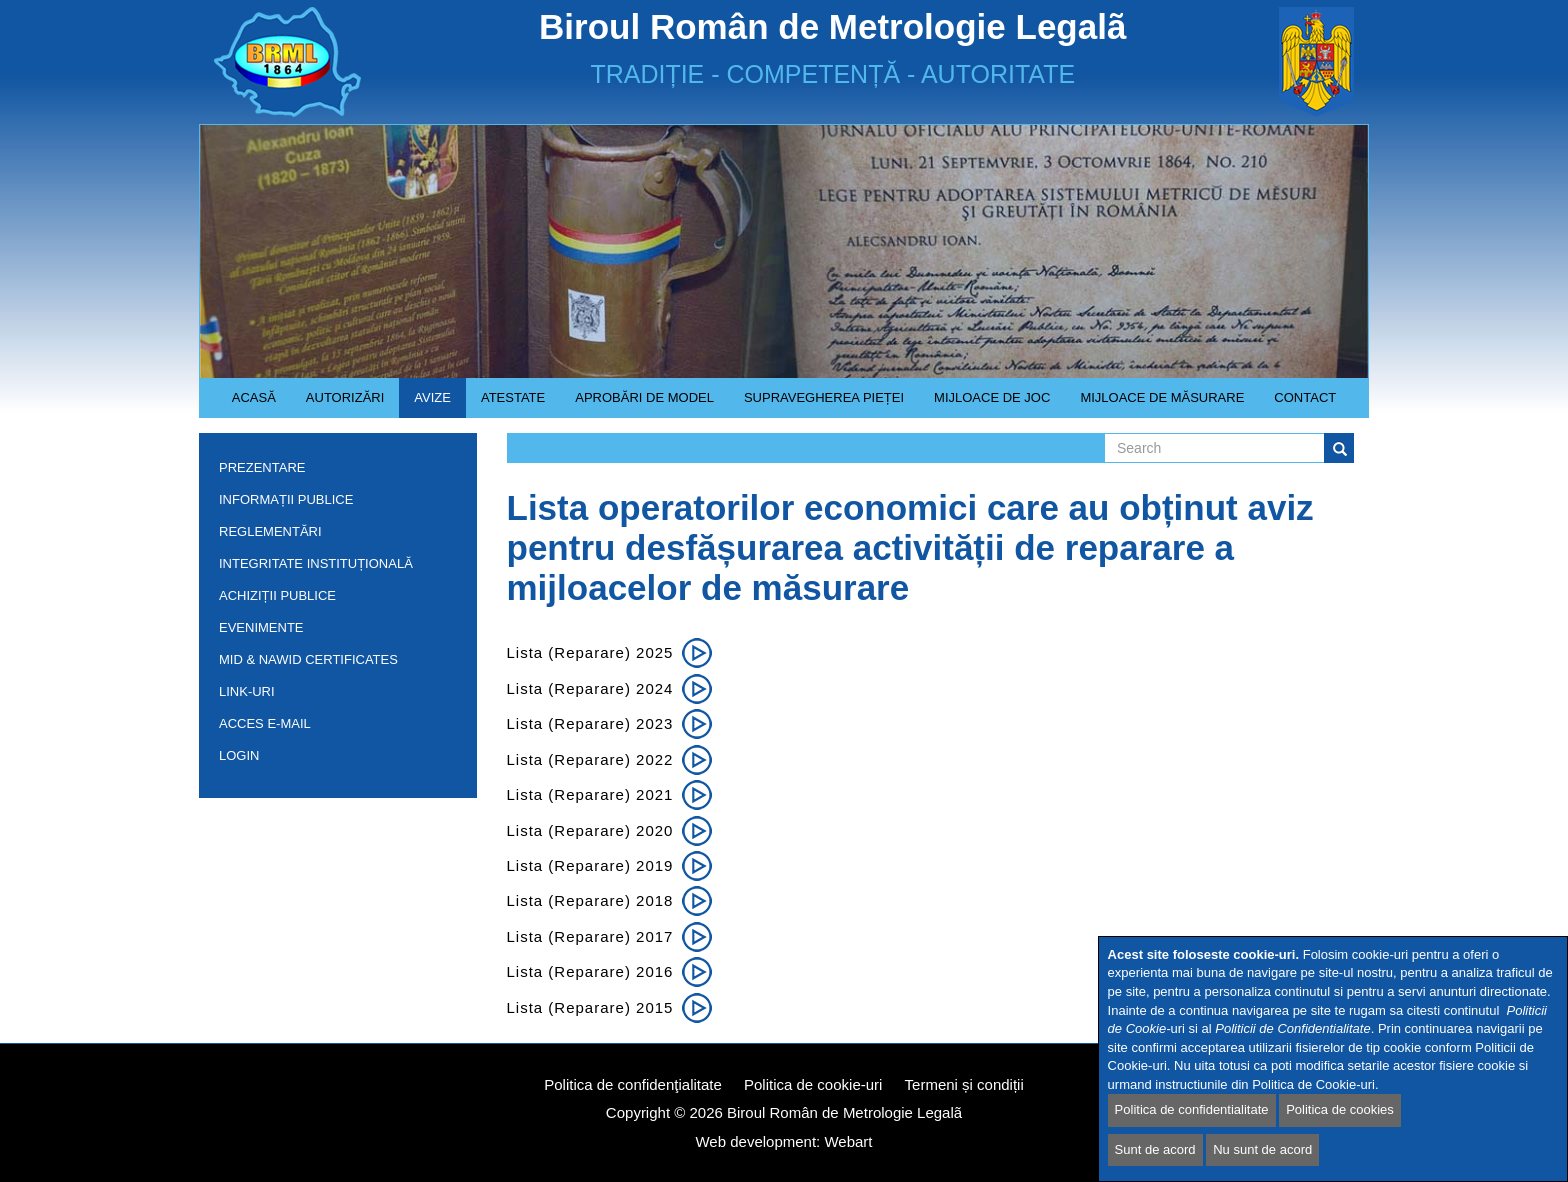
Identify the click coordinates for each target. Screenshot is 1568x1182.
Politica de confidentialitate (1192, 1109)
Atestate (505, 404)
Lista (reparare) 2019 (590, 865)
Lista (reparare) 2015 (590, 1007)
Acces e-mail (265, 723)
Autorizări (338, 404)
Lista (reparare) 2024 (590, 688)
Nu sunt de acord (1262, 1149)
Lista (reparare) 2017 (590, 936)
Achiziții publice (333, 599)
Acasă (254, 397)
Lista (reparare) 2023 (590, 723)
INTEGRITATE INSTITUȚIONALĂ (316, 563)
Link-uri (247, 691)
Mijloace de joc (984, 404)
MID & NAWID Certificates (308, 659)
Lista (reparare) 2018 (590, 900)
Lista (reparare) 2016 (590, 971)
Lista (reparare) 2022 (590, 759)
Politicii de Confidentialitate (1292, 1028)
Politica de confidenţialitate (633, 1084)
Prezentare (333, 471)
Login (239, 755)
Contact (1305, 397)
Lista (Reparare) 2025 (590, 652)
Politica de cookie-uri (813, 1084)
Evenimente (261, 627)
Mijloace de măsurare (1162, 397)
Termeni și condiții (964, 1084)
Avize (425, 404)
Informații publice (333, 503)
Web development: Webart (783, 1141)
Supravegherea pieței (816, 404)
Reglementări (333, 535)
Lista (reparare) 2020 (590, 830)
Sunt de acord (1155, 1149)
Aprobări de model (637, 404)
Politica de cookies (1340, 1109)
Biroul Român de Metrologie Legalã (844, 1112)
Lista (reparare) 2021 (590, 794)
